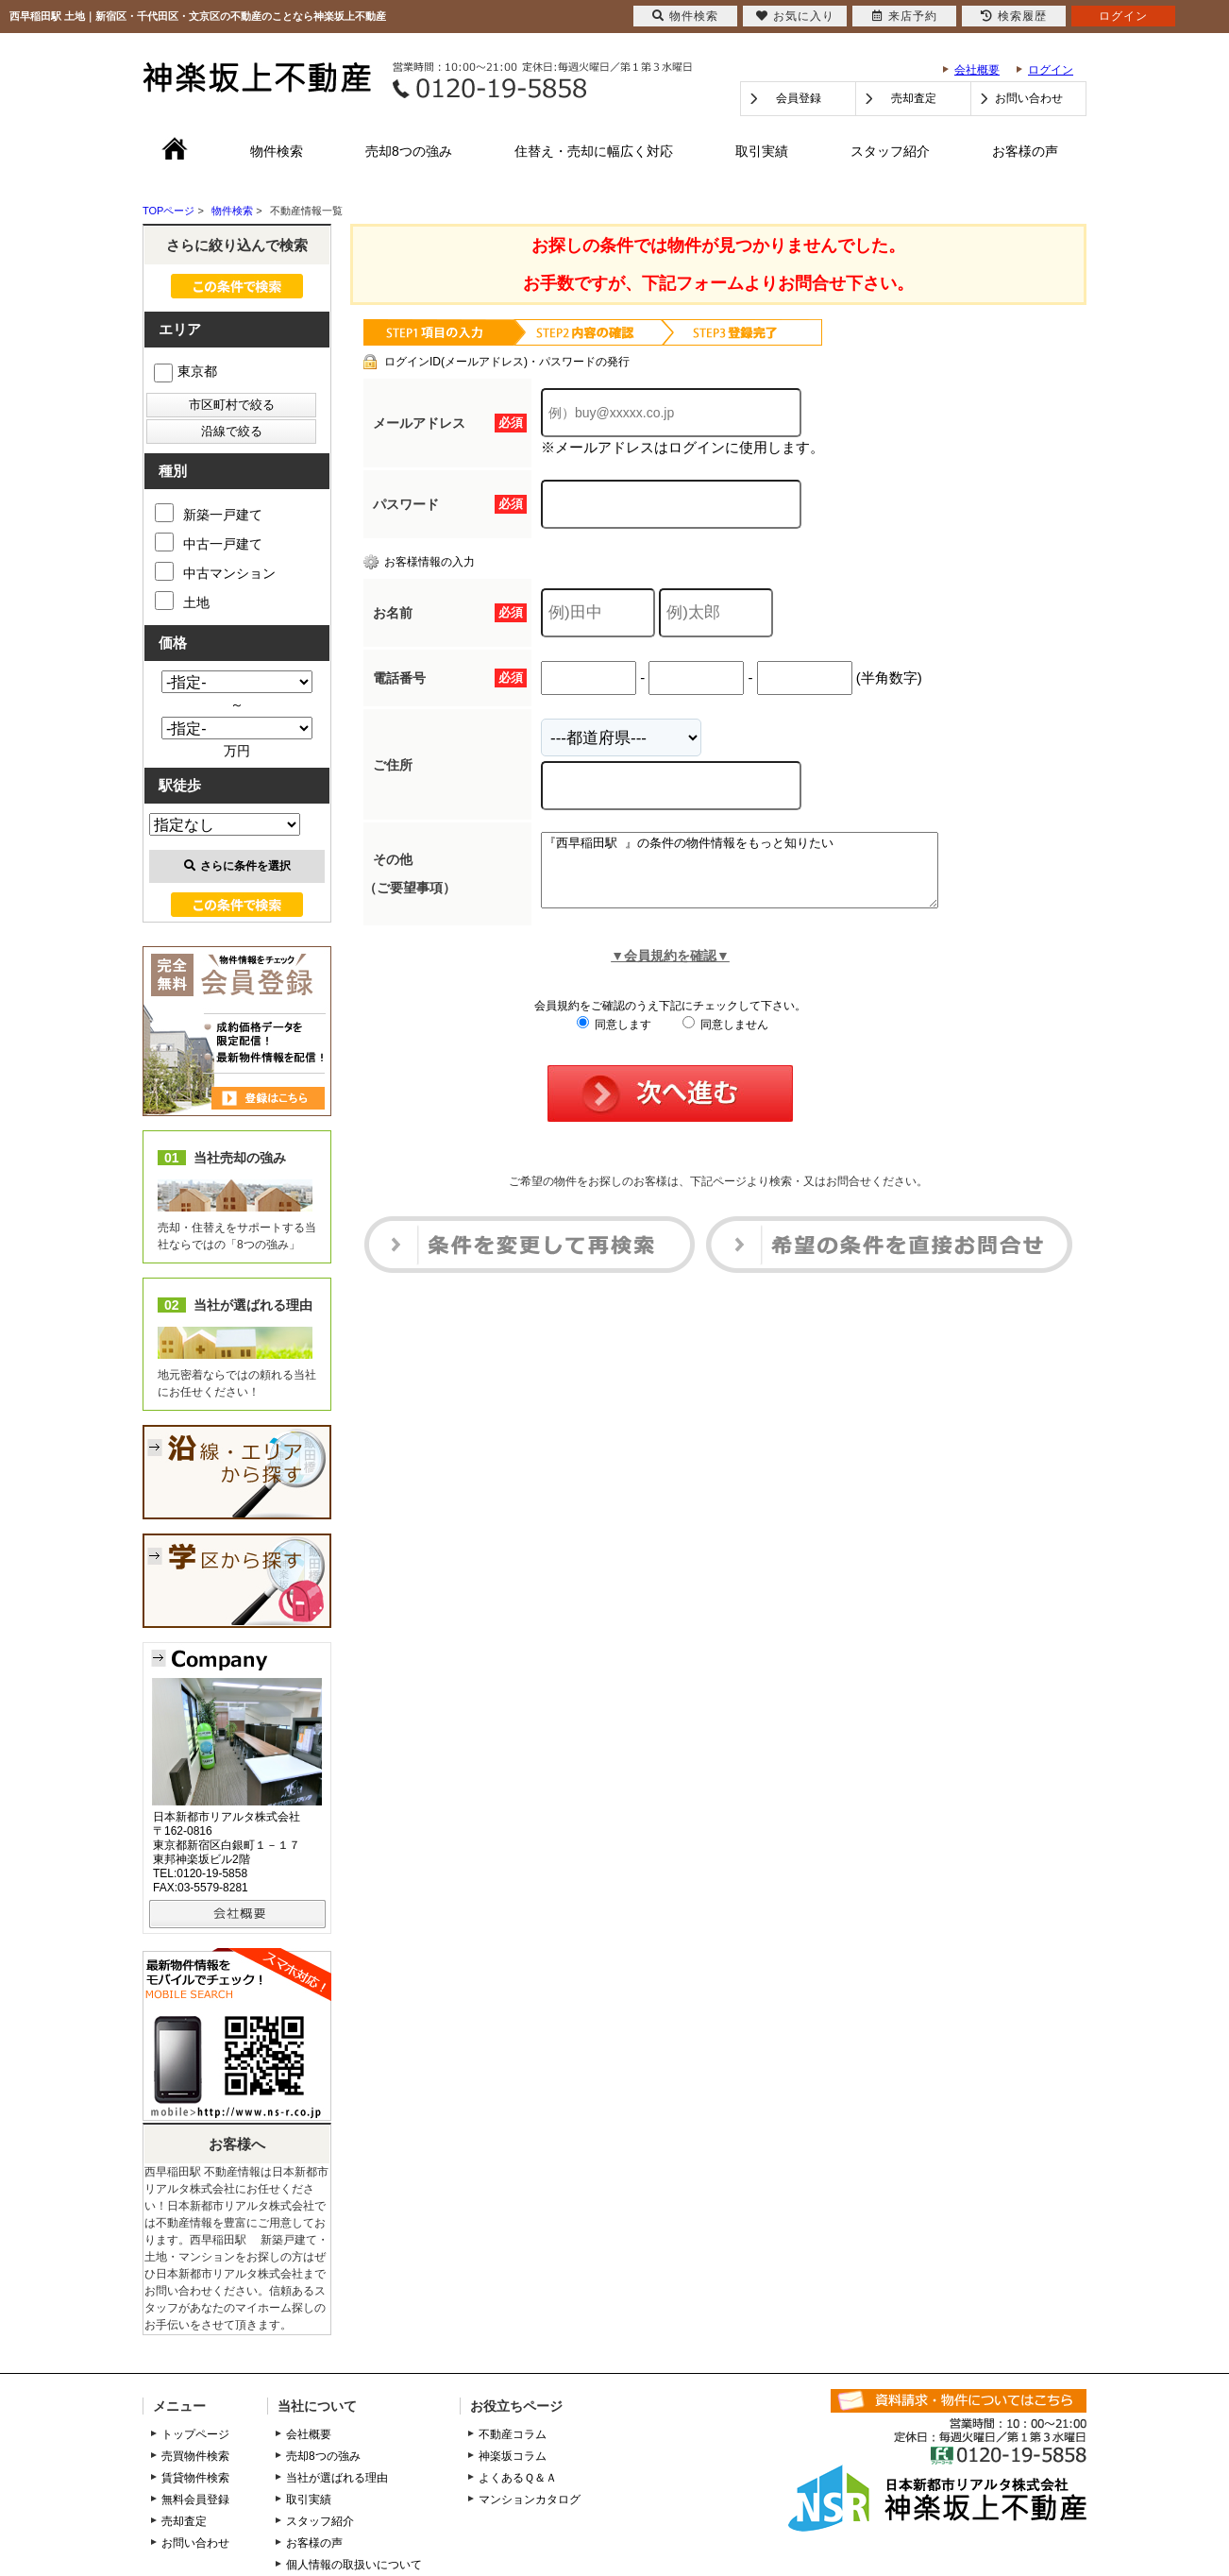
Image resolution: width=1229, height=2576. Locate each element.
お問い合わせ (1029, 98)
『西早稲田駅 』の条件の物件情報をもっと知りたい (763, 877)
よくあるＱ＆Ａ (518, 2477)
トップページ (195, 2434)
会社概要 (977, 69)
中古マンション (215, 571)
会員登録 (798, 98)
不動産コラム (513, 2434)
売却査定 (913, 98)
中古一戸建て (208, 542)
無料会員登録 (195, 2499)
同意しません (725, 1038)
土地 (182, 600)
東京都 (185, 371)
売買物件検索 (195, 2456)
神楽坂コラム (513, 2456)
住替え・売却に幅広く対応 (593, 151)
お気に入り (795, 16)
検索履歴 (1014, 16)
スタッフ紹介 (890, 151)
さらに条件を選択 (237, 866)
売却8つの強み (408, 151)
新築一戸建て (208, 512)
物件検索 (276, 151)
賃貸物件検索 (195, 2477)
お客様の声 (1025, 151)
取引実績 (761, 151)
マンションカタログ (530, 2499)
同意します (614, 1038)
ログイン (1050, 69)
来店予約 (904, 16)
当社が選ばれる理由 (337, 2477)
